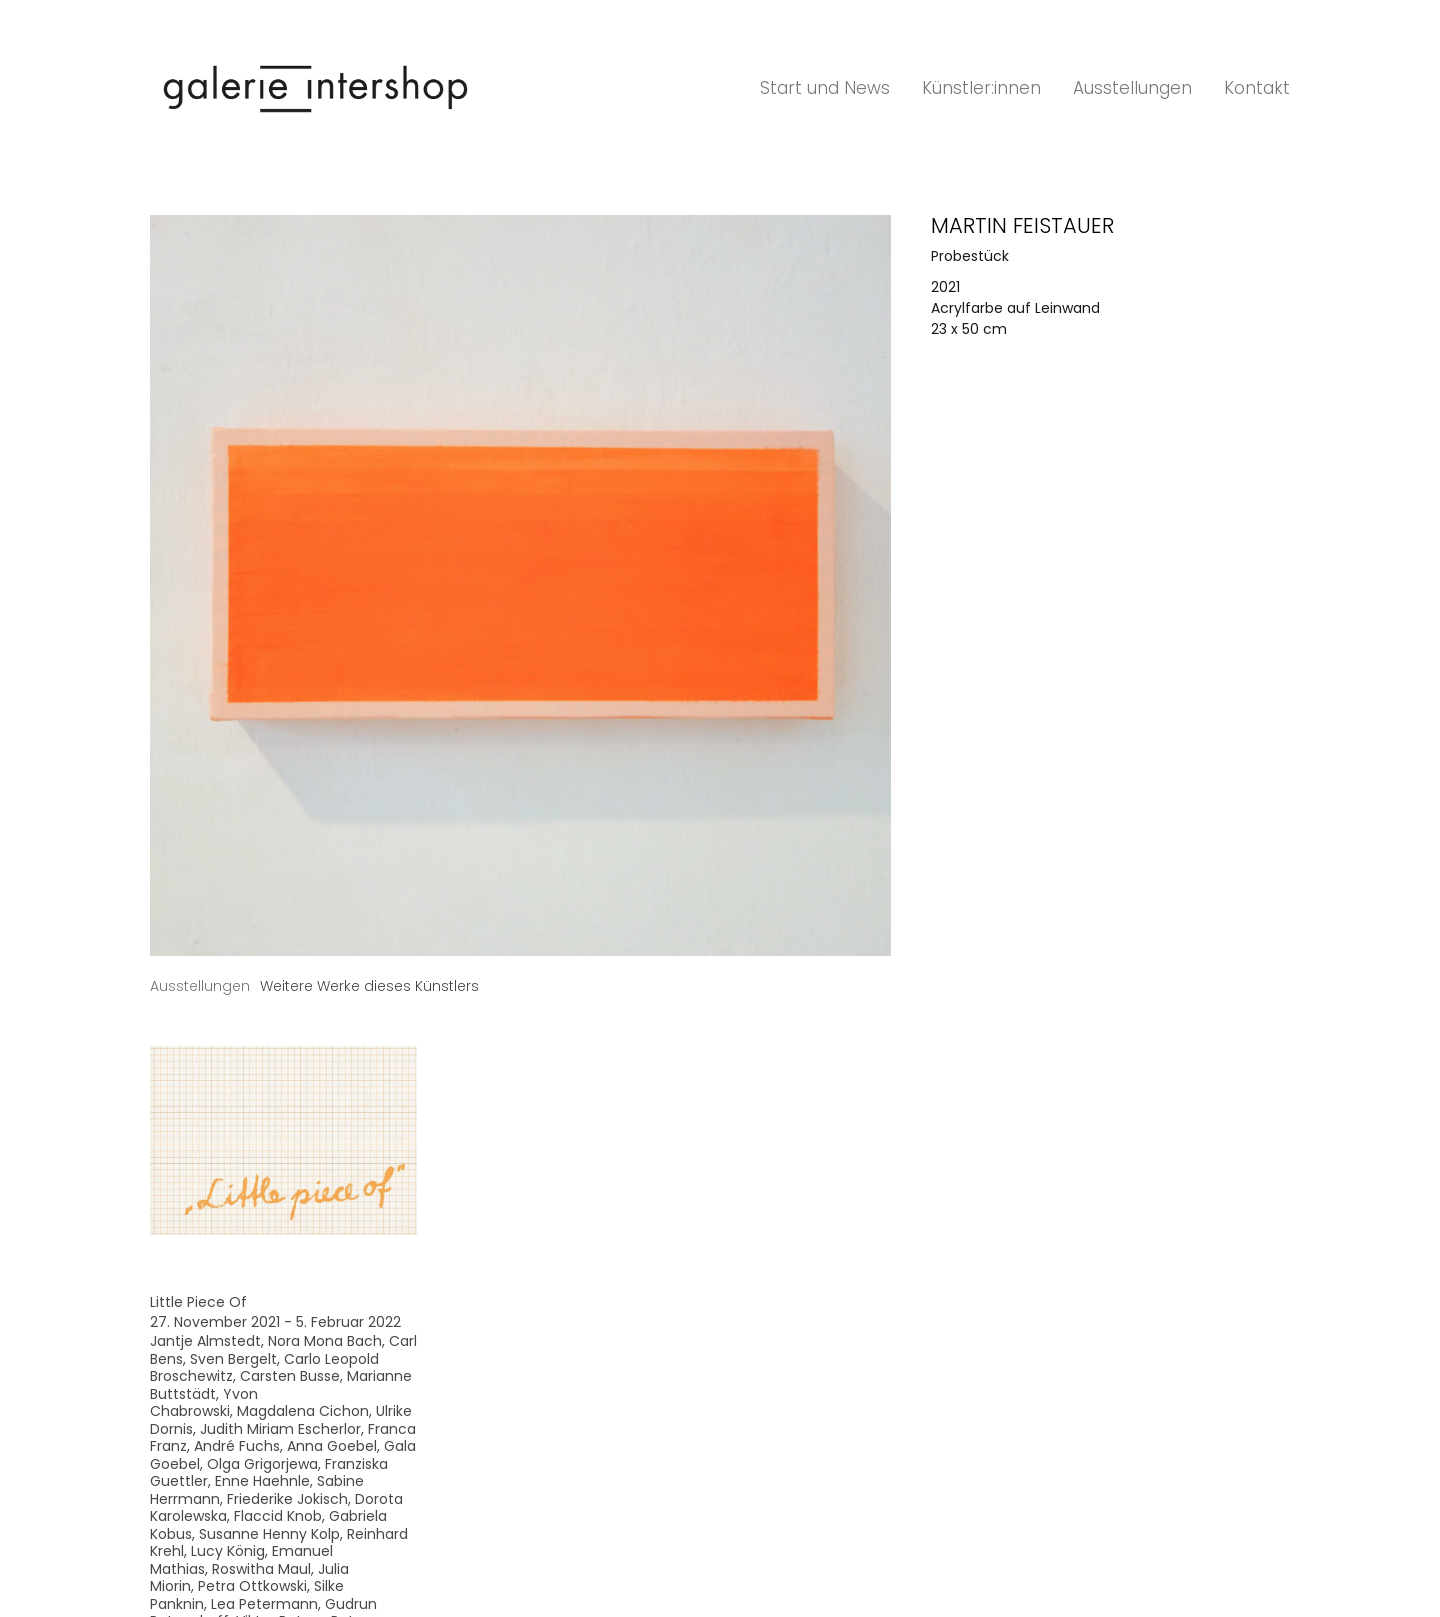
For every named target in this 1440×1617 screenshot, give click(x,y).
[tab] (200, 986)
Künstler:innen (981, 88)
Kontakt (1257, 88)
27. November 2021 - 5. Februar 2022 (275, 1322)
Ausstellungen (1132, 88)
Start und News (825, 88)
